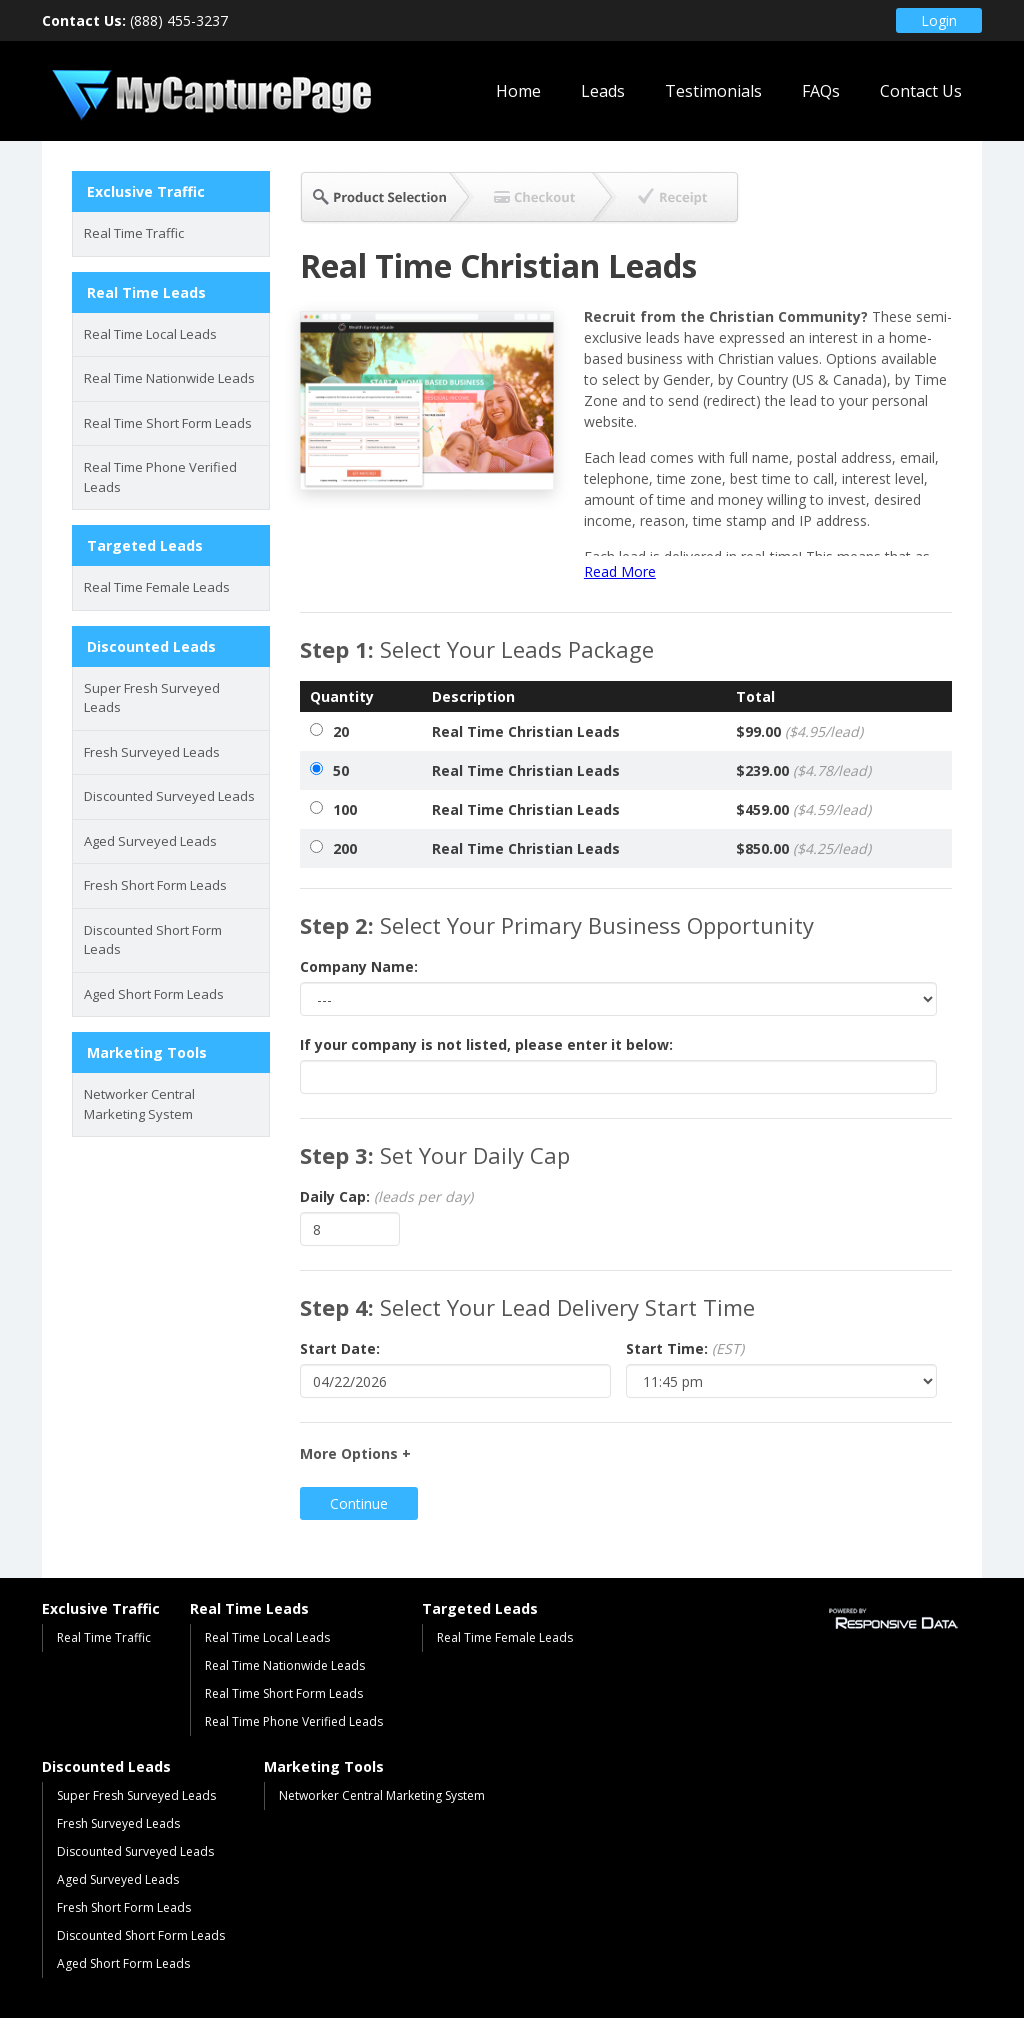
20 (341, 731)
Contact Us (921, 91)
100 (345, 809)
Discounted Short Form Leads (153, 940)
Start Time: (685, 1348)
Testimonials (713, 91)
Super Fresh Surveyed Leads (152, 698)
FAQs (821, 91)
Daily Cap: (386, 1196)
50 (341, 770)
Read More (620, 571)
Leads (603, 91)
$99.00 (799, 731)
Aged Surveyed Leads (150, 841)
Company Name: (359, 966)
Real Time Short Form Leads (168, 423)
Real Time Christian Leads (526, 731)
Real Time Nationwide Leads (169, 378)
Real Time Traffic (134, 233)
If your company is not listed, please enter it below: (486, 1044)
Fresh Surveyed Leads (152, 752)
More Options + (355, 1453)
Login (939, 20)
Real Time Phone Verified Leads (160, 477)
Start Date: (340, 1348)
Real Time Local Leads (150, 334)
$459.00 (803, 809)
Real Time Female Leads (157, 587)
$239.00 (803, 770)
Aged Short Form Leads (154, 994)
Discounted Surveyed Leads (169, 796)
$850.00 (803, 848)
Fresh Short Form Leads (155, 885)
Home (518, 91)
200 (345, 848)
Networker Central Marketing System (139, 1104)
